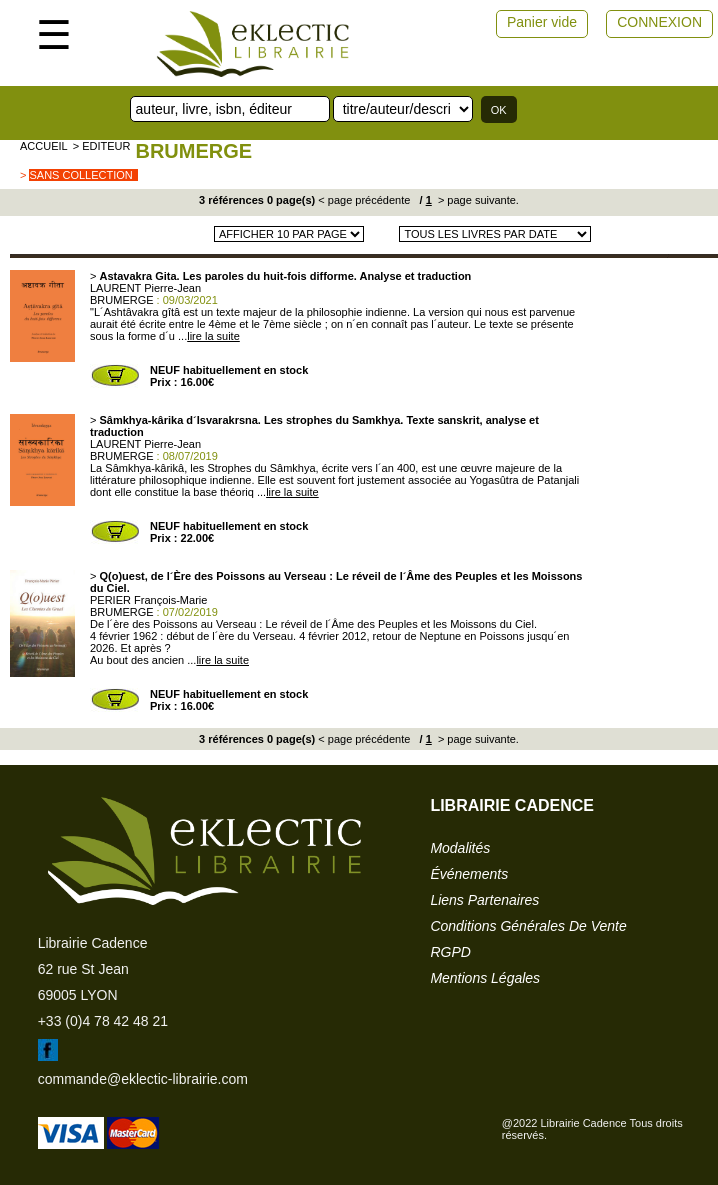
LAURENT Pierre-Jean (145, 288)
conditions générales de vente (528, 926)
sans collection (80, 175)
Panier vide (542, 22)
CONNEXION (659, 22)
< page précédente (364, 200)
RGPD (450, 952)
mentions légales (485, 978)
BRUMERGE (193, 151)
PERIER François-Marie (148, 600)
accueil (44, 146)
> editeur (102, 146)
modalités (460, 848)
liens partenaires (484, 900)
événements (469, 874)
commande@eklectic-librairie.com (143, 1079)
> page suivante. (477, 200)
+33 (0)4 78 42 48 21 (103, 1021)
